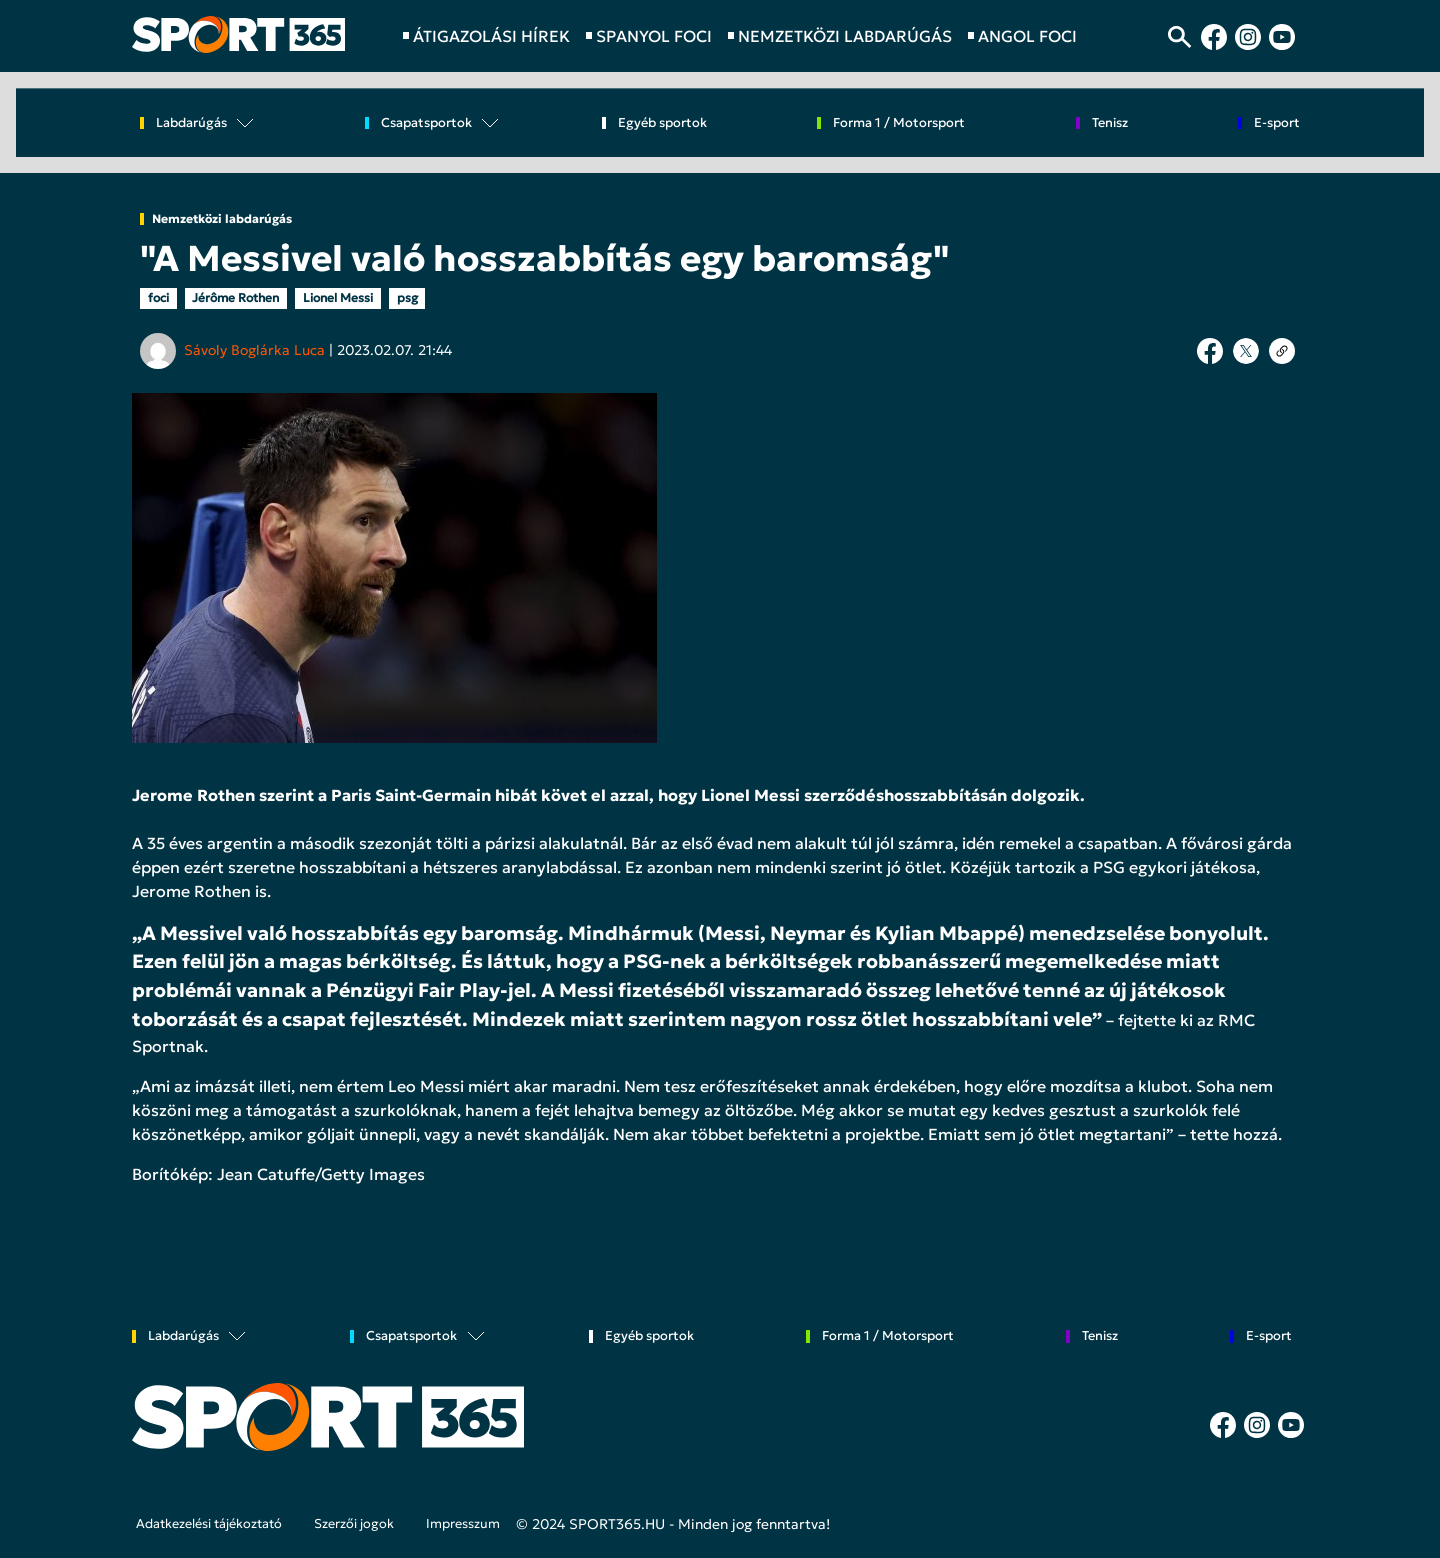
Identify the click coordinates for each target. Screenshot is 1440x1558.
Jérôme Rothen (235, 297)
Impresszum (463, 1524)
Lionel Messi (338, 297)
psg (407, 297)
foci (158, 297)
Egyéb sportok (662, 123)
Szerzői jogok (354, 1524)
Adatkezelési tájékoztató (209, 1524)
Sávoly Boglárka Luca (254, 350)
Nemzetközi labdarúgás (222, 219)
